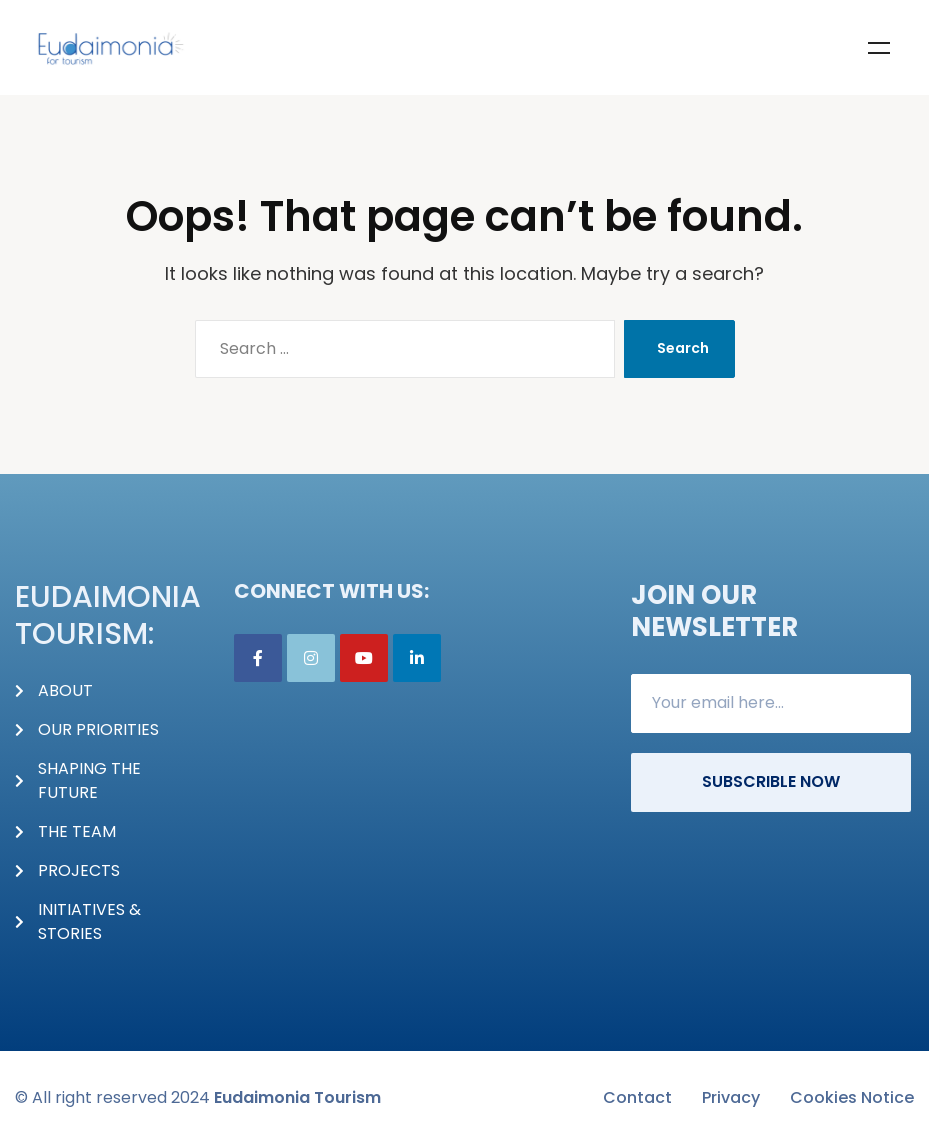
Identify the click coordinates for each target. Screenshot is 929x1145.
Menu (879, 48)
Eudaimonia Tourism (297, 1097)
